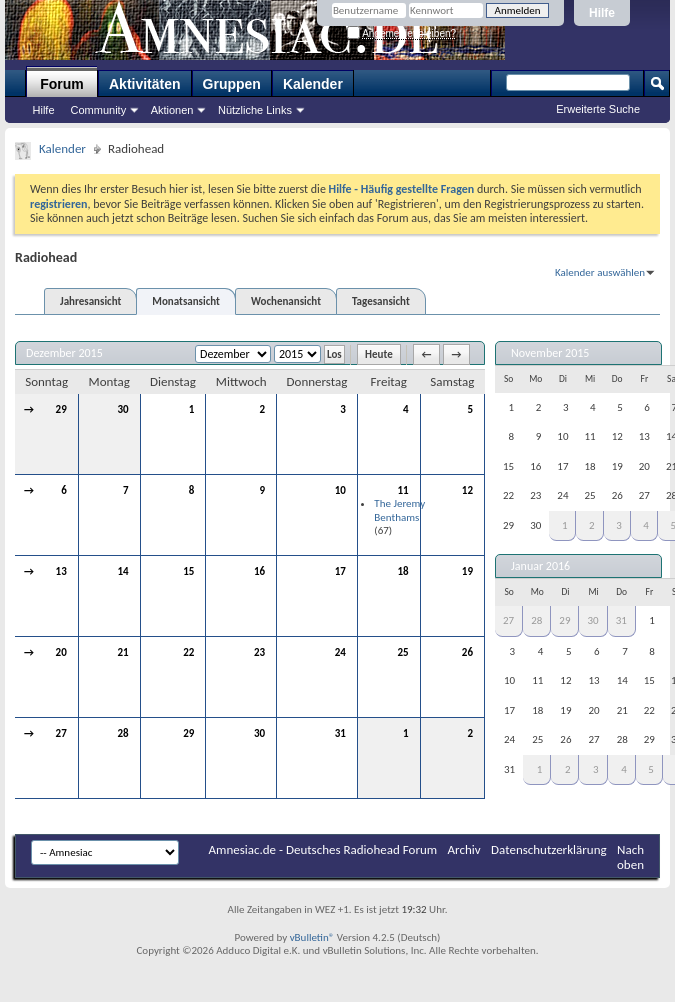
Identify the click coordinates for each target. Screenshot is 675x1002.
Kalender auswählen (600, 272)
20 (61, 652)
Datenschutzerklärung (549, 849)
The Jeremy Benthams (399, 510)
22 (188, 652)
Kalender (313, 84)
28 (122, 733)
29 (61, 409)
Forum (62, 84)
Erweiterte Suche (598, 109)
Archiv (464, 849)
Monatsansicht (186, 301)
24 (340, 652)
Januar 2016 (540, 566)
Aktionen (172, 110)
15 (188, 571)
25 (403, 652)
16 (259, 571)
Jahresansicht (90, 301)
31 (340, 733)
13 (61, 571)
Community (99, 110)
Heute (379, 354)
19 (467, 571)
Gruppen (232, 84)
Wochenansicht (286, 301)
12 (467, 490)
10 (340, 490)
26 (467, 652)
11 (403, 490)
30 (122, 409)
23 (259, 652)
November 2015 (550, 353)
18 (403, 571)
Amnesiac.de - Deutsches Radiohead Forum (323, 849)
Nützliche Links (255, 110)
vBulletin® (312, 937)
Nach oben (630, 857)
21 (122, 652)
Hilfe (602, 13)
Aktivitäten (145, 84)
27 (61, 733)
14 (122, 571)
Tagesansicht (381, 301)
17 (340, 571)
